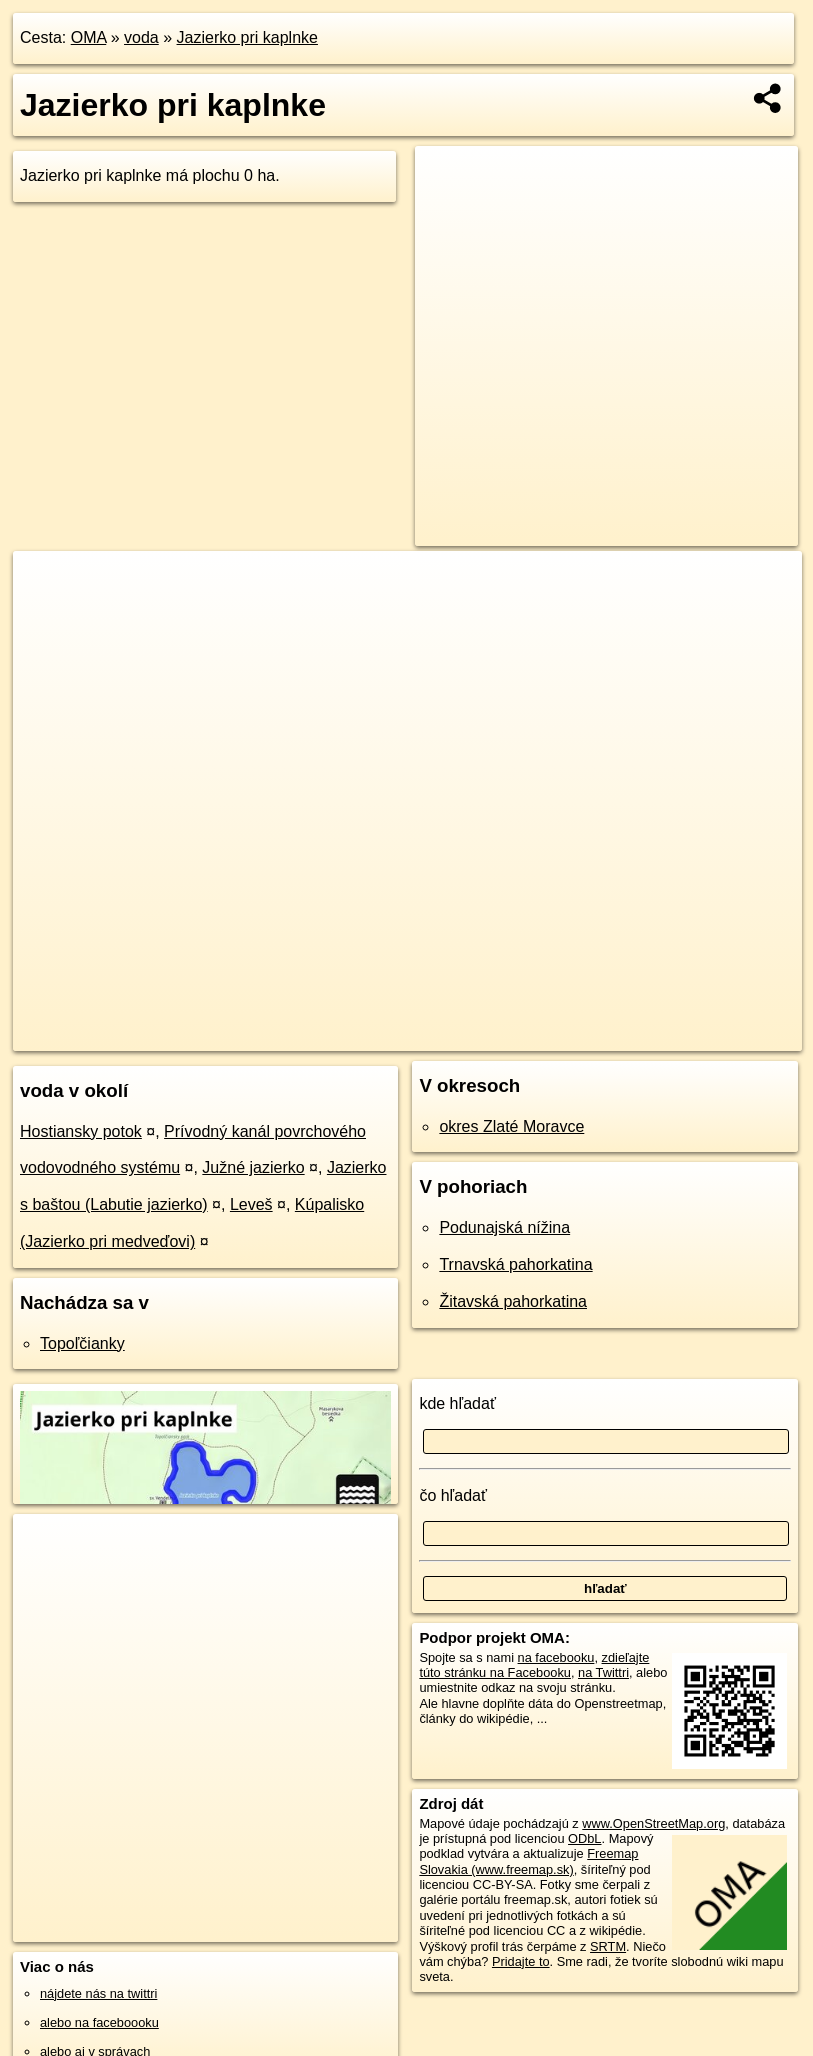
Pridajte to (521, 1961)
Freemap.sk (523, 1035)
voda (141, 37)
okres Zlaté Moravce (511, 1126)
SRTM (608, 1946)
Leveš (251, 1204)
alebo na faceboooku (99, 2022)
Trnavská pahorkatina (515, 1264)
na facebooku (556, 1657)
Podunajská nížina (504, 1227)
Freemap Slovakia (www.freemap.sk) (528, 1861)
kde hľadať (457, 1403)
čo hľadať (453, 1495)
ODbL (584, 1838)
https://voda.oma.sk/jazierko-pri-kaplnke (693, 1035)
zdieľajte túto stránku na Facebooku (534, 1665)
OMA (89, 37)
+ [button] (47, 585)
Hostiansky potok (81, 1131)
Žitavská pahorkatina (513, 1301)
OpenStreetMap (420, 1035)
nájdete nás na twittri (98, 1993)
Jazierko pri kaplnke (247, 37)
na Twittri (603, 1672)
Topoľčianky (82, 1343)
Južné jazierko (253, 1167)
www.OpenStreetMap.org (653, 1823)
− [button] (47, 616)
